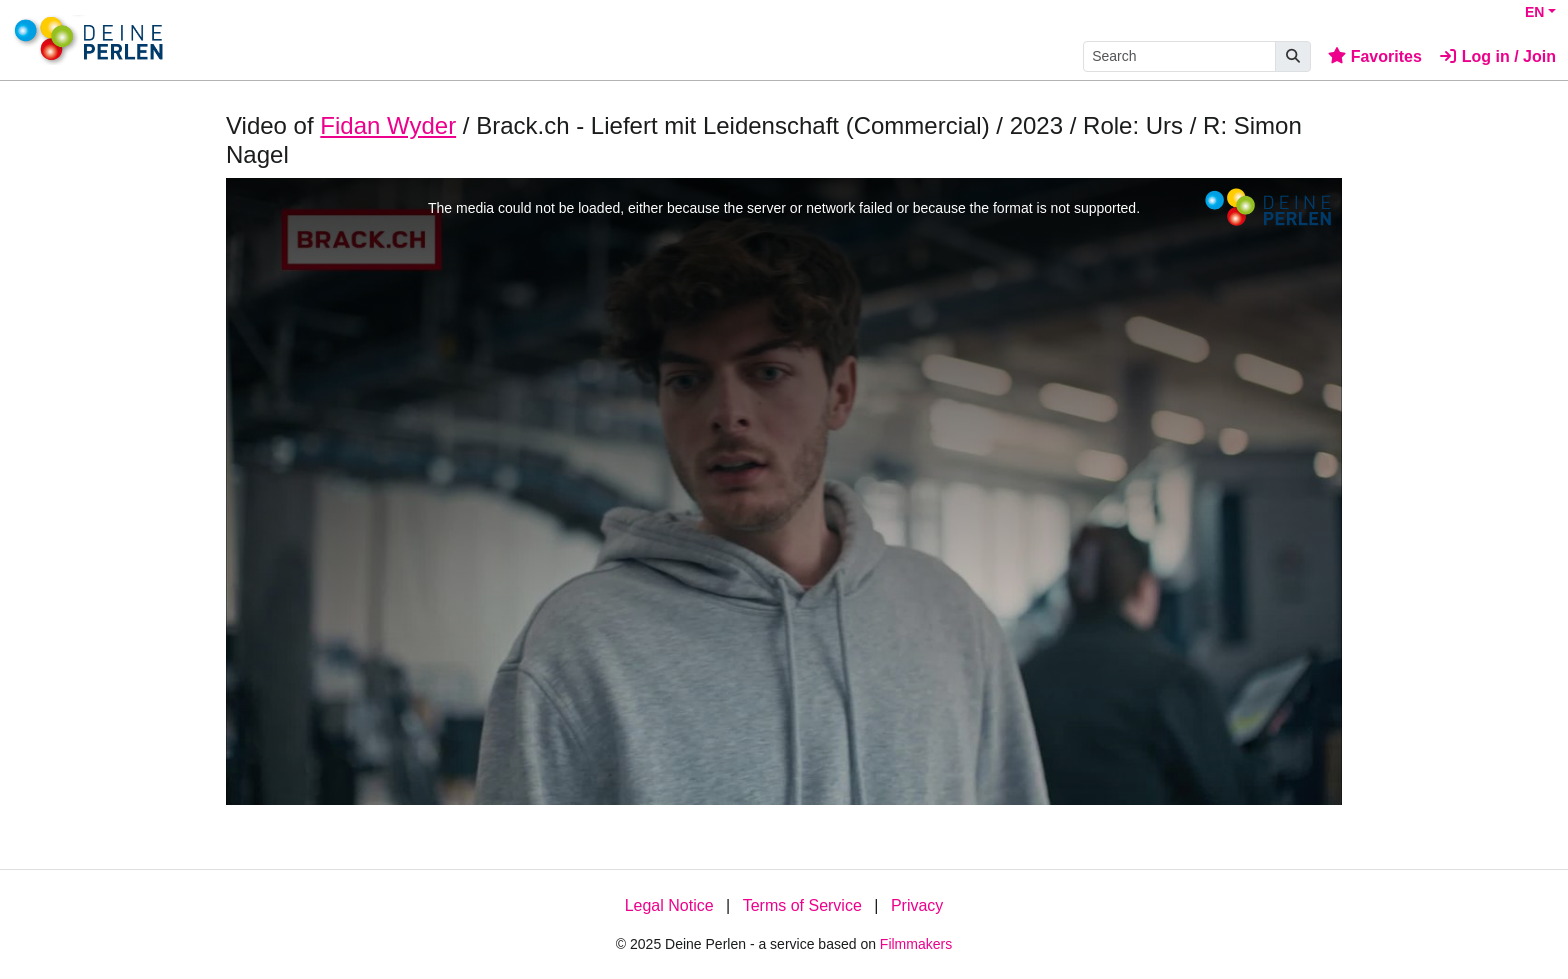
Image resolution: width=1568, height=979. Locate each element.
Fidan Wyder (388, 125)
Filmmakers (916, 944)
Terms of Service (802, 905)
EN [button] (1534, 12)
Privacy (917, 905)
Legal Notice (669, 905)
